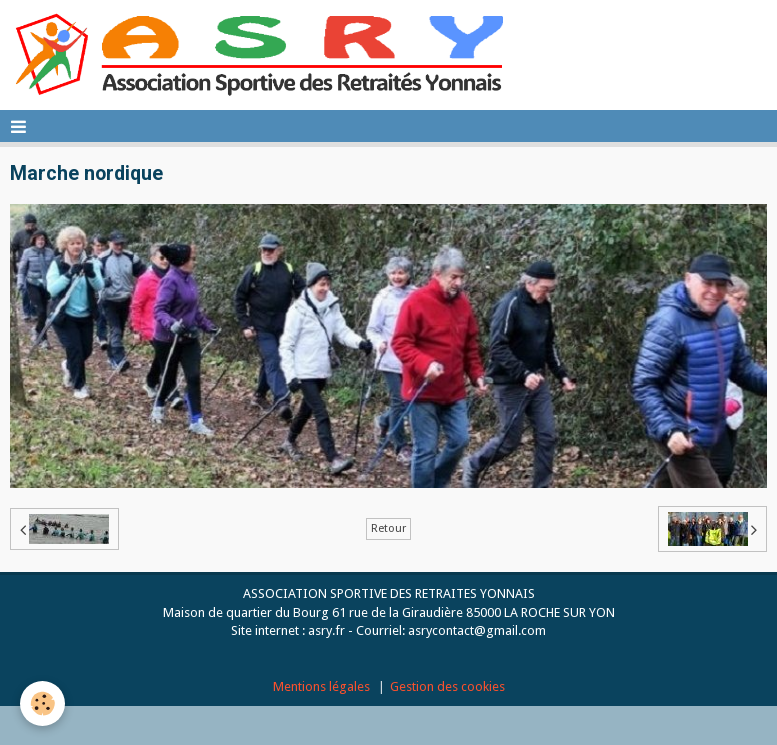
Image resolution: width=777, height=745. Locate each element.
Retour (388, 528)
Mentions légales (321, 686)
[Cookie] (42, 703)
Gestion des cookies (447, 686)
